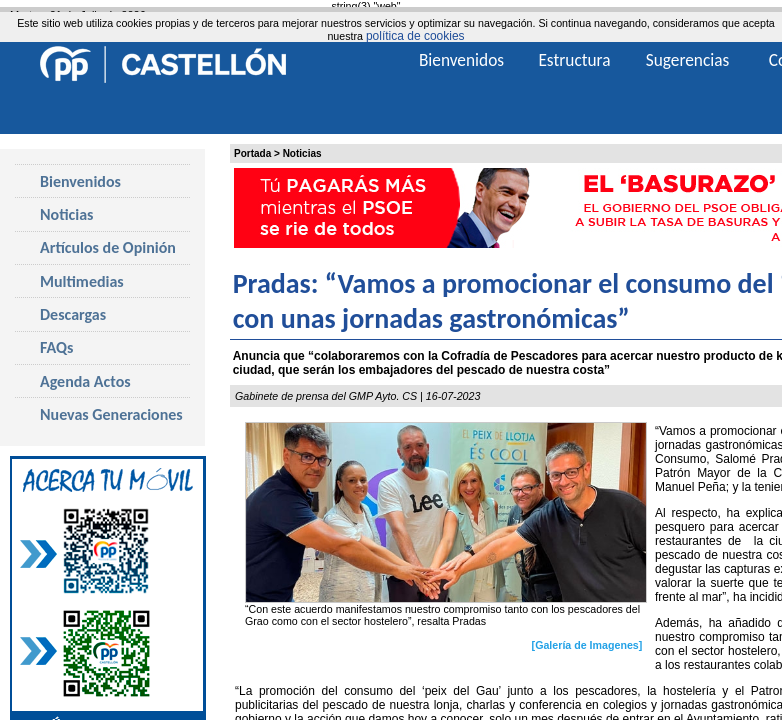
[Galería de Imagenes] (587, 645)
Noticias (302, 153)
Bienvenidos (80, 181)
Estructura (574, 60)
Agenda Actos (85, 381)
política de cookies (415, 36)
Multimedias (82, 281)
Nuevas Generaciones (111, 414)
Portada (252, 153)
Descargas (73, 314)
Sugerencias (688, 60)
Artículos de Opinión (108, 247)
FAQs (56, 347)
